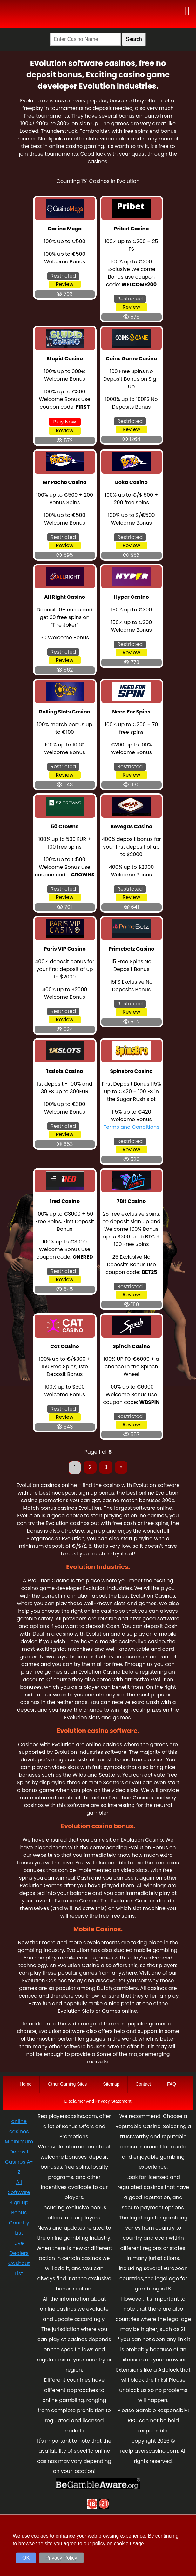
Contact (143, 2084)
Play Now (64, 421)
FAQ (171, 2084)
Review (65, 284)
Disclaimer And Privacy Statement (98, 2101)
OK (26, 2557)
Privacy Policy (61, 2557)
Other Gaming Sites (67, 2084)
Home (25, 2084)
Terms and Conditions (131, 1127)
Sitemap (111, 2084)
